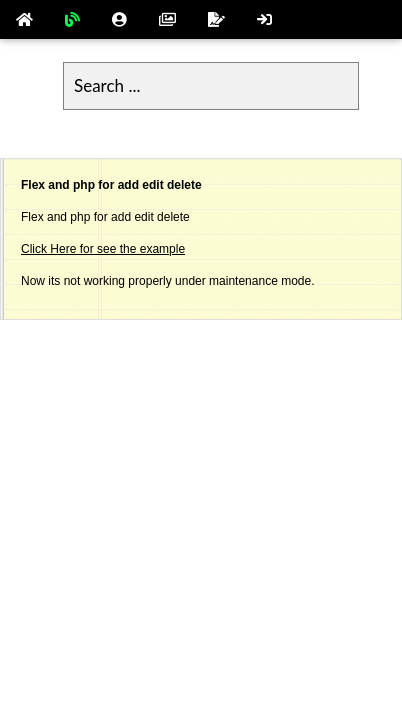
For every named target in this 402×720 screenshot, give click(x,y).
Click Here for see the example (103, 249)
